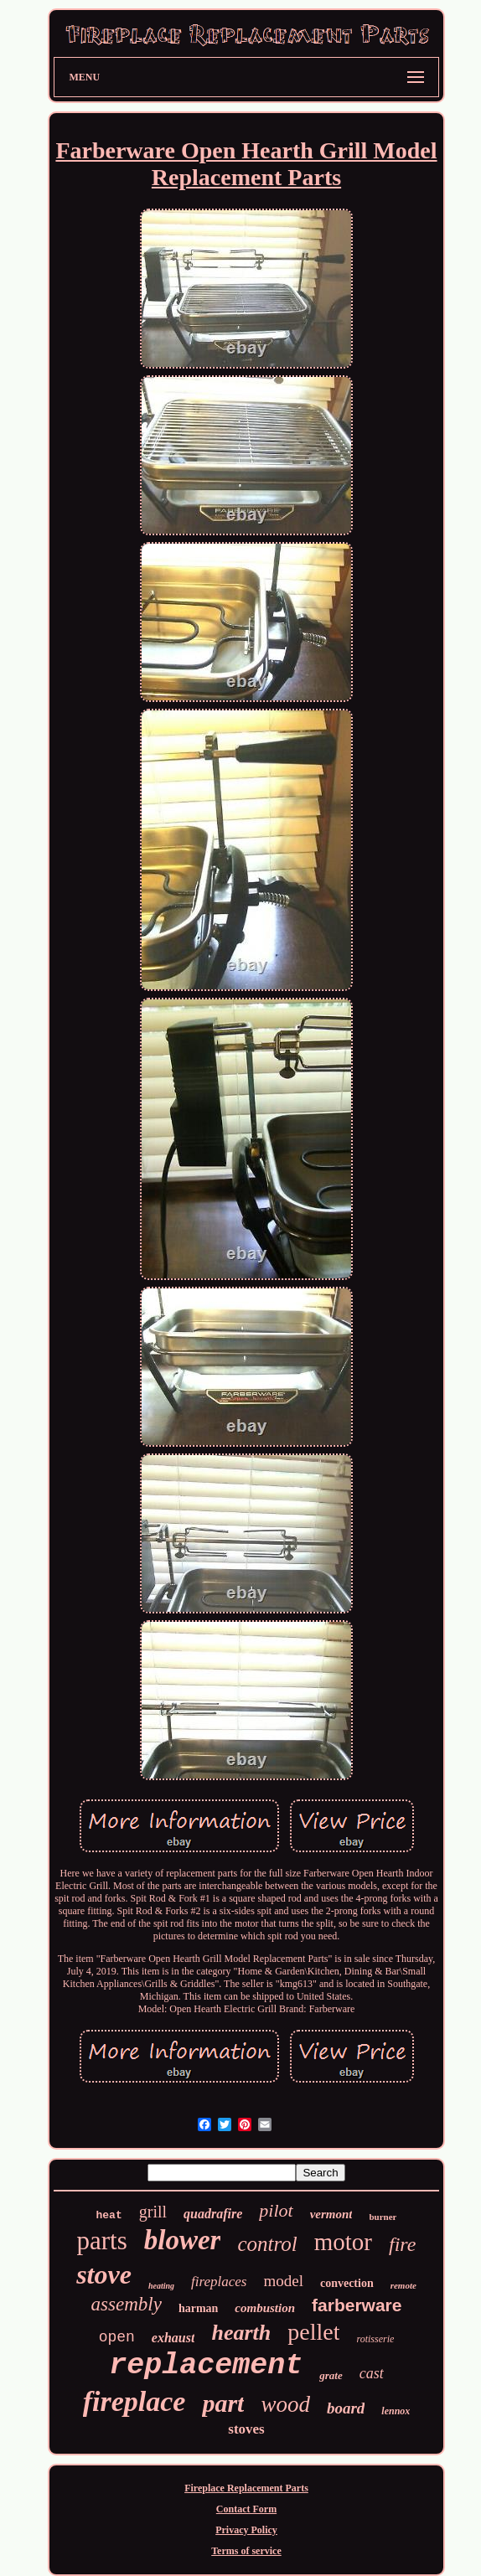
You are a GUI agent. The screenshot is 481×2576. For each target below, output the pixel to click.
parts (102, 2240)
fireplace (134, 2401)
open (117, 2337)
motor (343, 2241)
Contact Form (246, 2509)
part (223, 2403)
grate (330, 2375)
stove (104, 2274)
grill (153, 2211)
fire (402, 2244)
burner (382, 2217)
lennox (395, 2411)
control (267, 2244)
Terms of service (246, 2551)
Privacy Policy (246, 2530)
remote (403, 2285)
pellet (313, 2332)
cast (371, 2373)
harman (198, 2308)
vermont (331, 2214)
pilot (275, 2210)
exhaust (173, 2338)
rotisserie (375, 2339)
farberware (356, 2305)
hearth (241, 2332)
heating (161, 2285)
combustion (265, 2308)
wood (285, 2404)
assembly (126, 2304)
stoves (246, 2429)
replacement (206, 2365)
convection (347, 2283)
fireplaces (218, 2281)
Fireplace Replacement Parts (246, 2488)
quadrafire (213, 2214)
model (283, 2280)
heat (109, 2215)
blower (182, 2240)
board (346, 2408)
